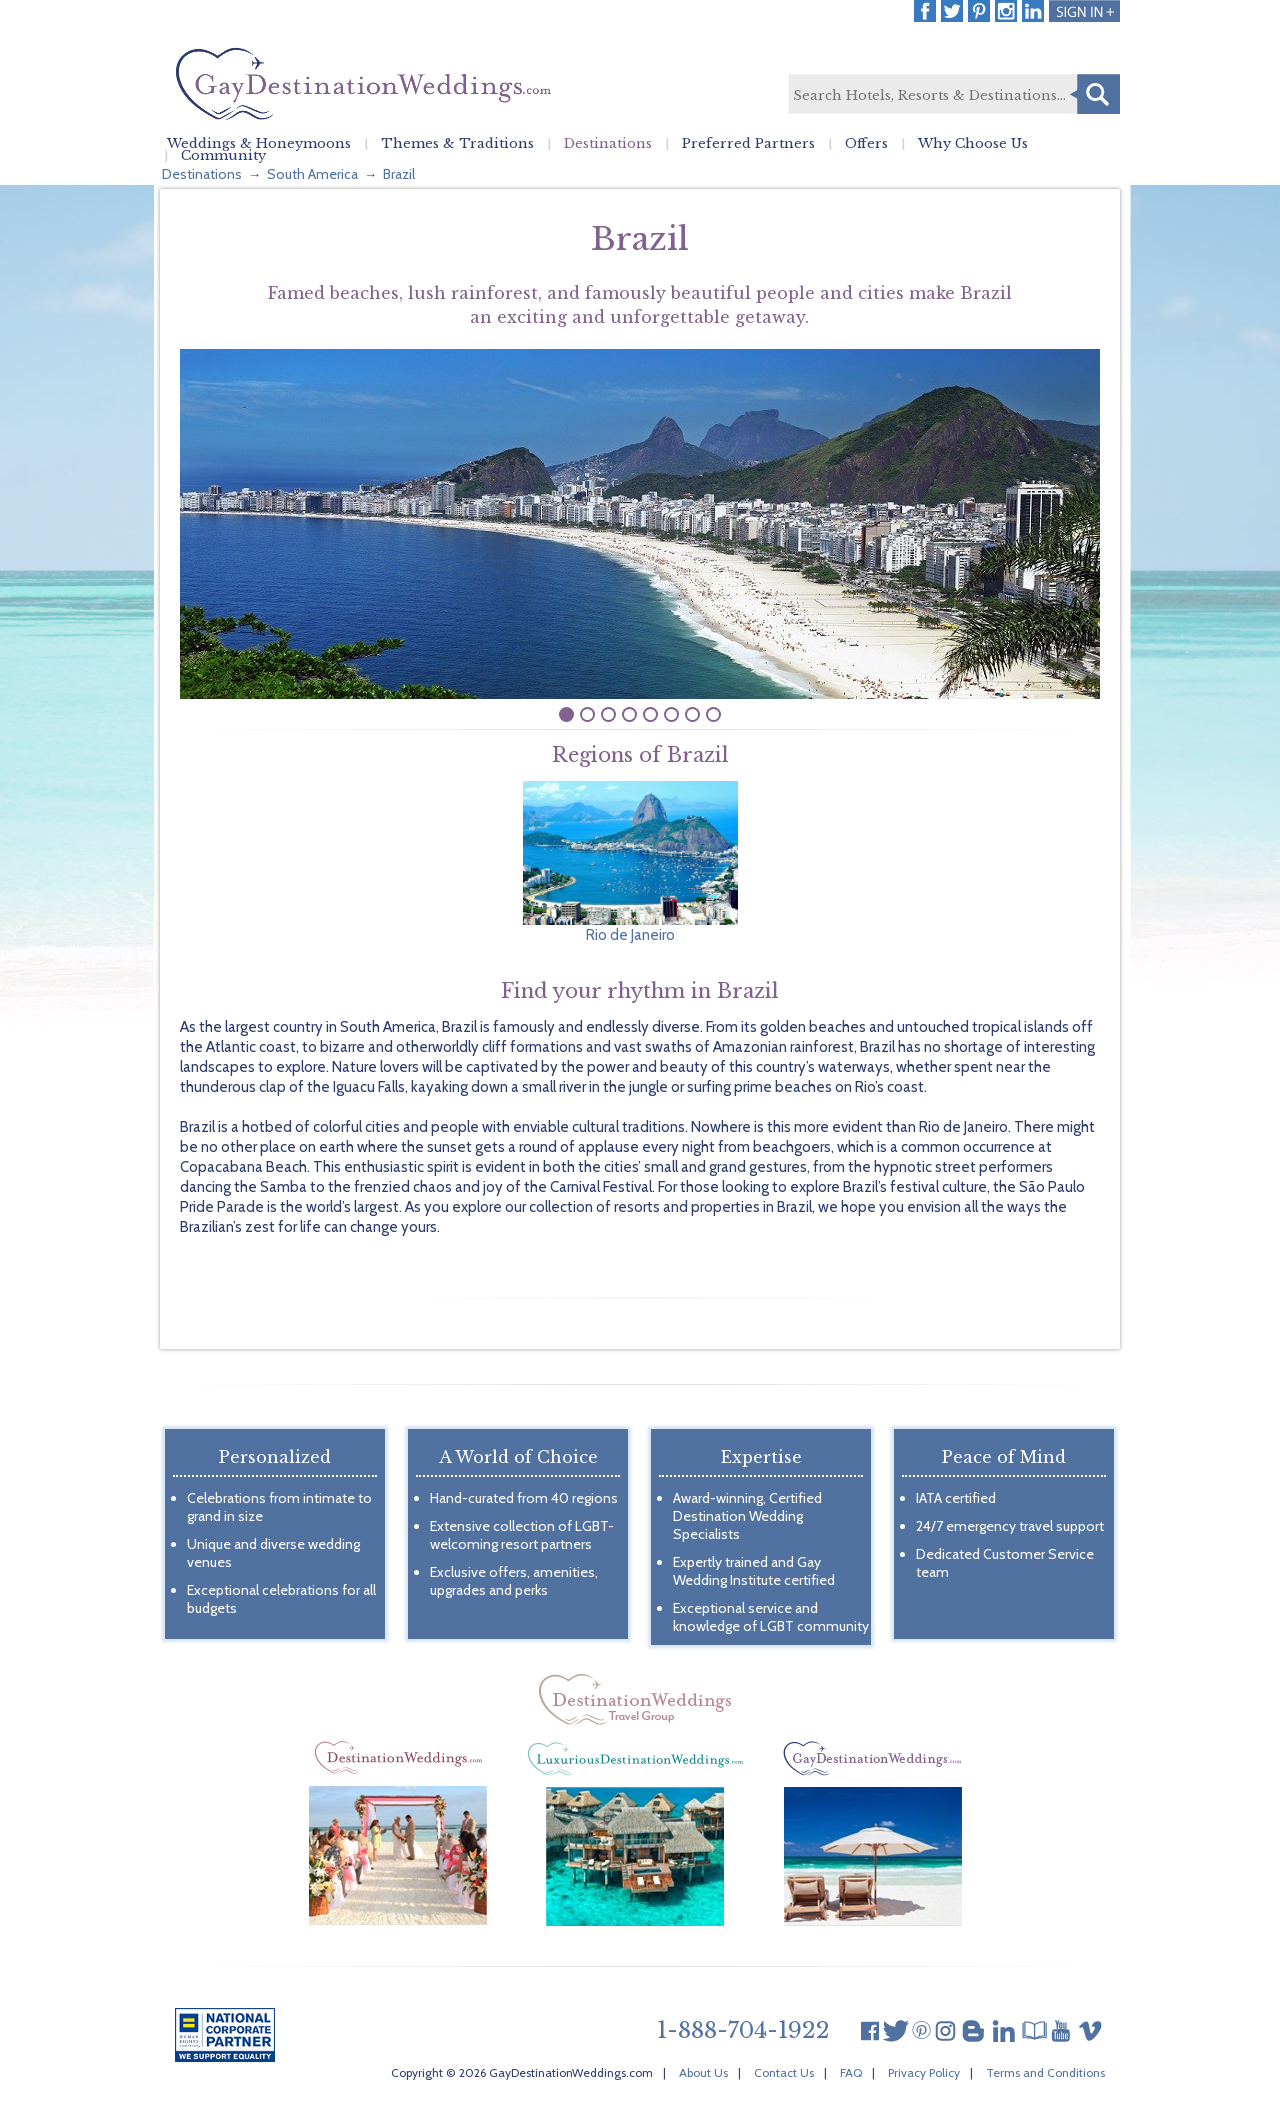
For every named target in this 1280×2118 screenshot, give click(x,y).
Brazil (399, 174)
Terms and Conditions (1045, 2072)
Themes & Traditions (457, 144)
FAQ (851, 2072)
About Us (703, 2072)
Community (223, 156)
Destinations (608, 144)
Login (1084, 11)
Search (1095, 94)
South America (312, 174)
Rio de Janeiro (630, 935)
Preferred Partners (748, 144)
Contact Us (784, 2072)
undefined (566, 714)
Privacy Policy (924, 2072)
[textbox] (953, 95)
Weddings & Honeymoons (259, 144)
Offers (866, 144)
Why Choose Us (973, 144)
